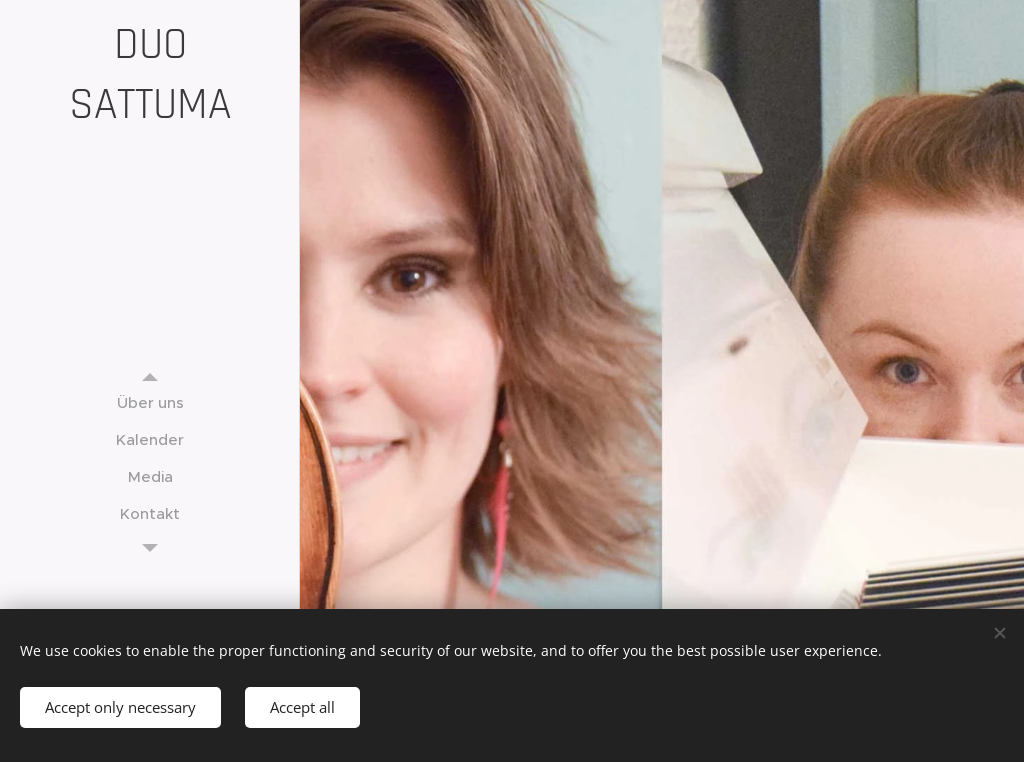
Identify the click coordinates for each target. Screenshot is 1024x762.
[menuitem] (150, 402)
